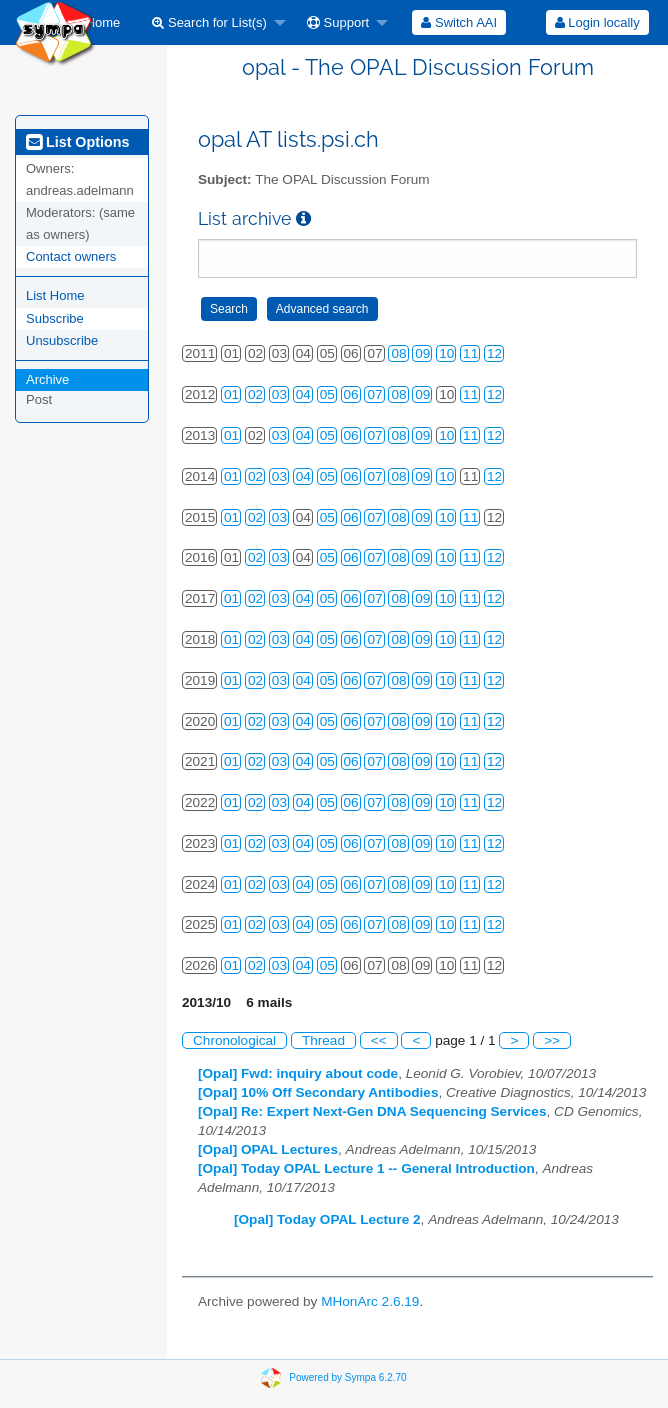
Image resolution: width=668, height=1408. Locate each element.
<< (379, 1040)
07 (374, 394)
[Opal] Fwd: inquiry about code (298, 1073)
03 (279, 394)
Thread (323, 1040)
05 (327, 394)
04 (303, 394)
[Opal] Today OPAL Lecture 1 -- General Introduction (366, 1168)
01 (231, 394)
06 (351, 394)
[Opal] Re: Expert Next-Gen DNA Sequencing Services (372, 1111)
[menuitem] (96, 22)
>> (552, 1040)
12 (494, 353)
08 (398, 353)
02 (255, 394)
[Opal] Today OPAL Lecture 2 (327, 1219)
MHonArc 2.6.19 (370, 1301)
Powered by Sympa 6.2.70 (347, 1376)
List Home (55, 295)
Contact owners (71, 256)
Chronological (234, 1040)
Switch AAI (459, 22)
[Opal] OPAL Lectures (268, 1149)
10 (446, 353)
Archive (47, 379)
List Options (77, 142)
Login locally (597, 22)
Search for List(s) (209, 22)
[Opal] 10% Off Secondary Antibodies (318, 1092)
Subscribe (55, 318)
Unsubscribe (62, 340)
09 (422, 353)
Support (338, 22)
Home (96, 22)
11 (470, 353)
